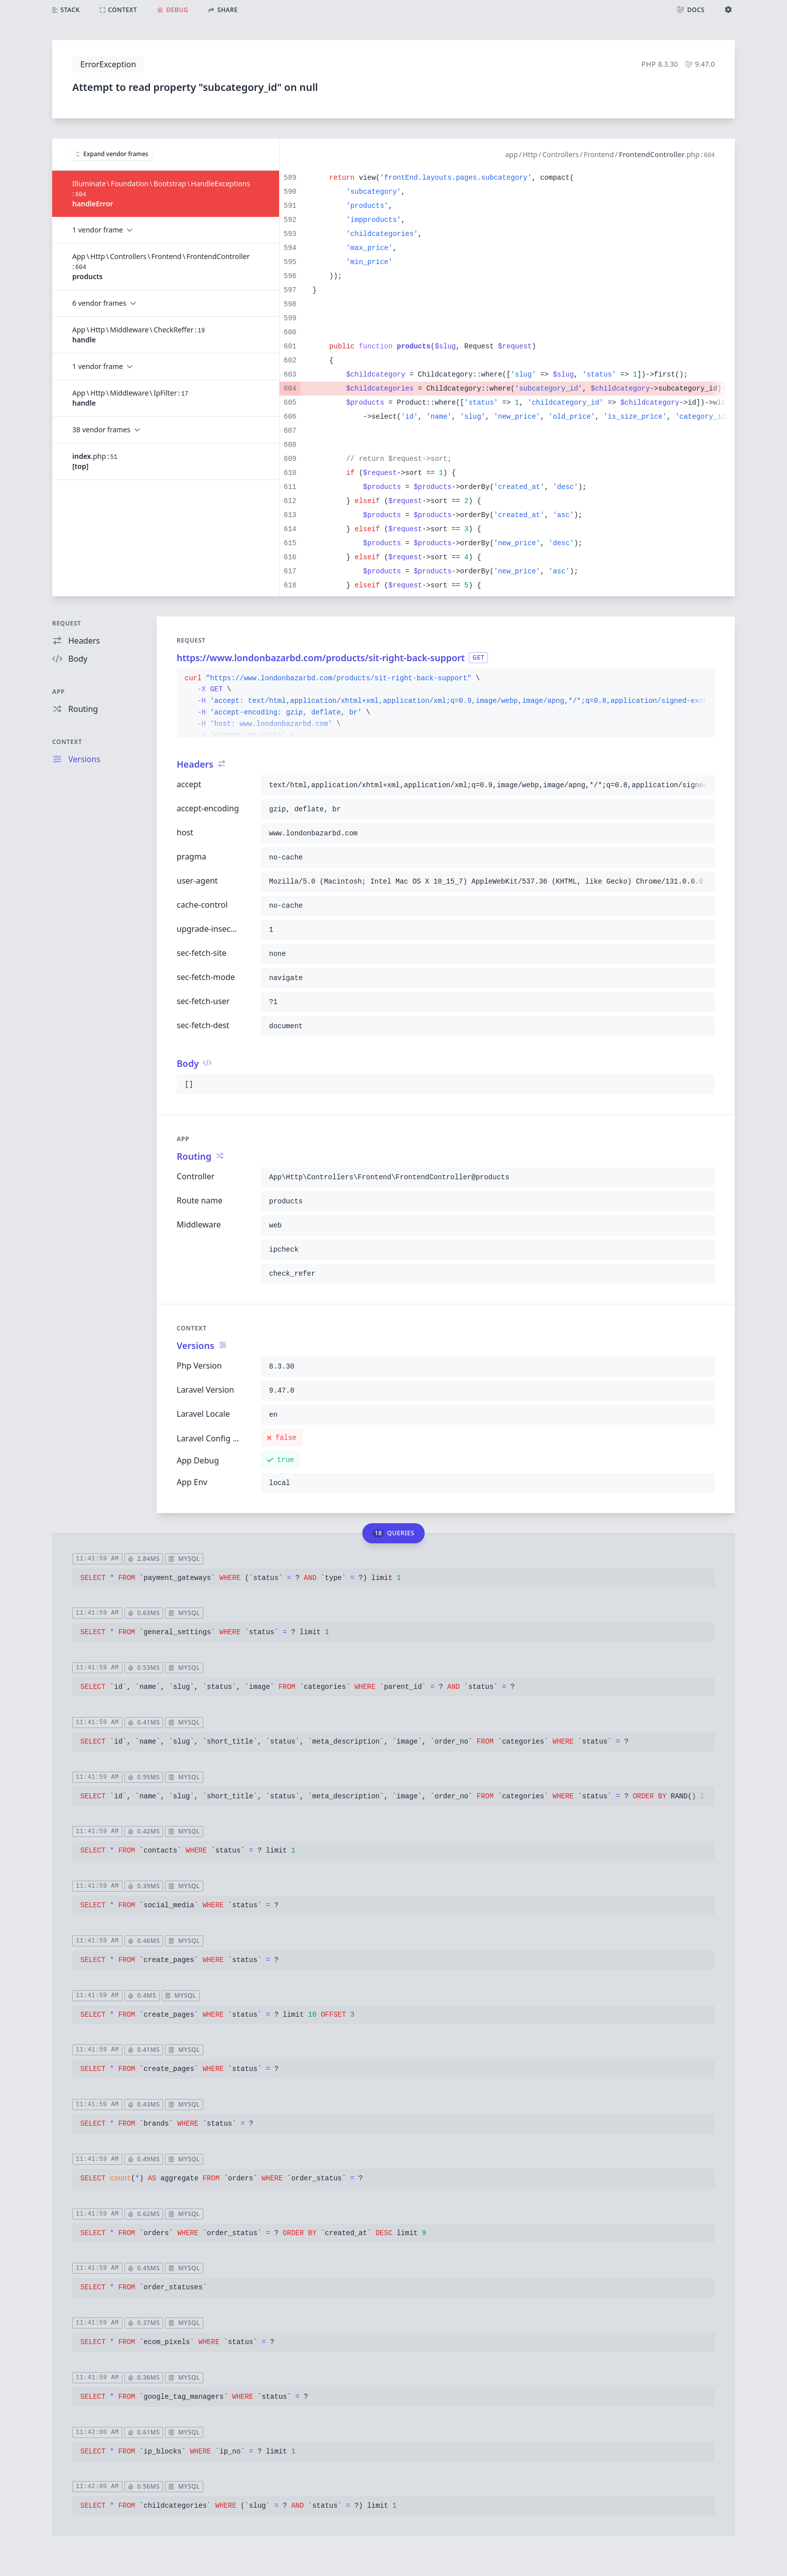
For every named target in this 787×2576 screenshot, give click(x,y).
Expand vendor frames (112, 154)
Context (67, 742)
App (58, 691)
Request (66, 623)
